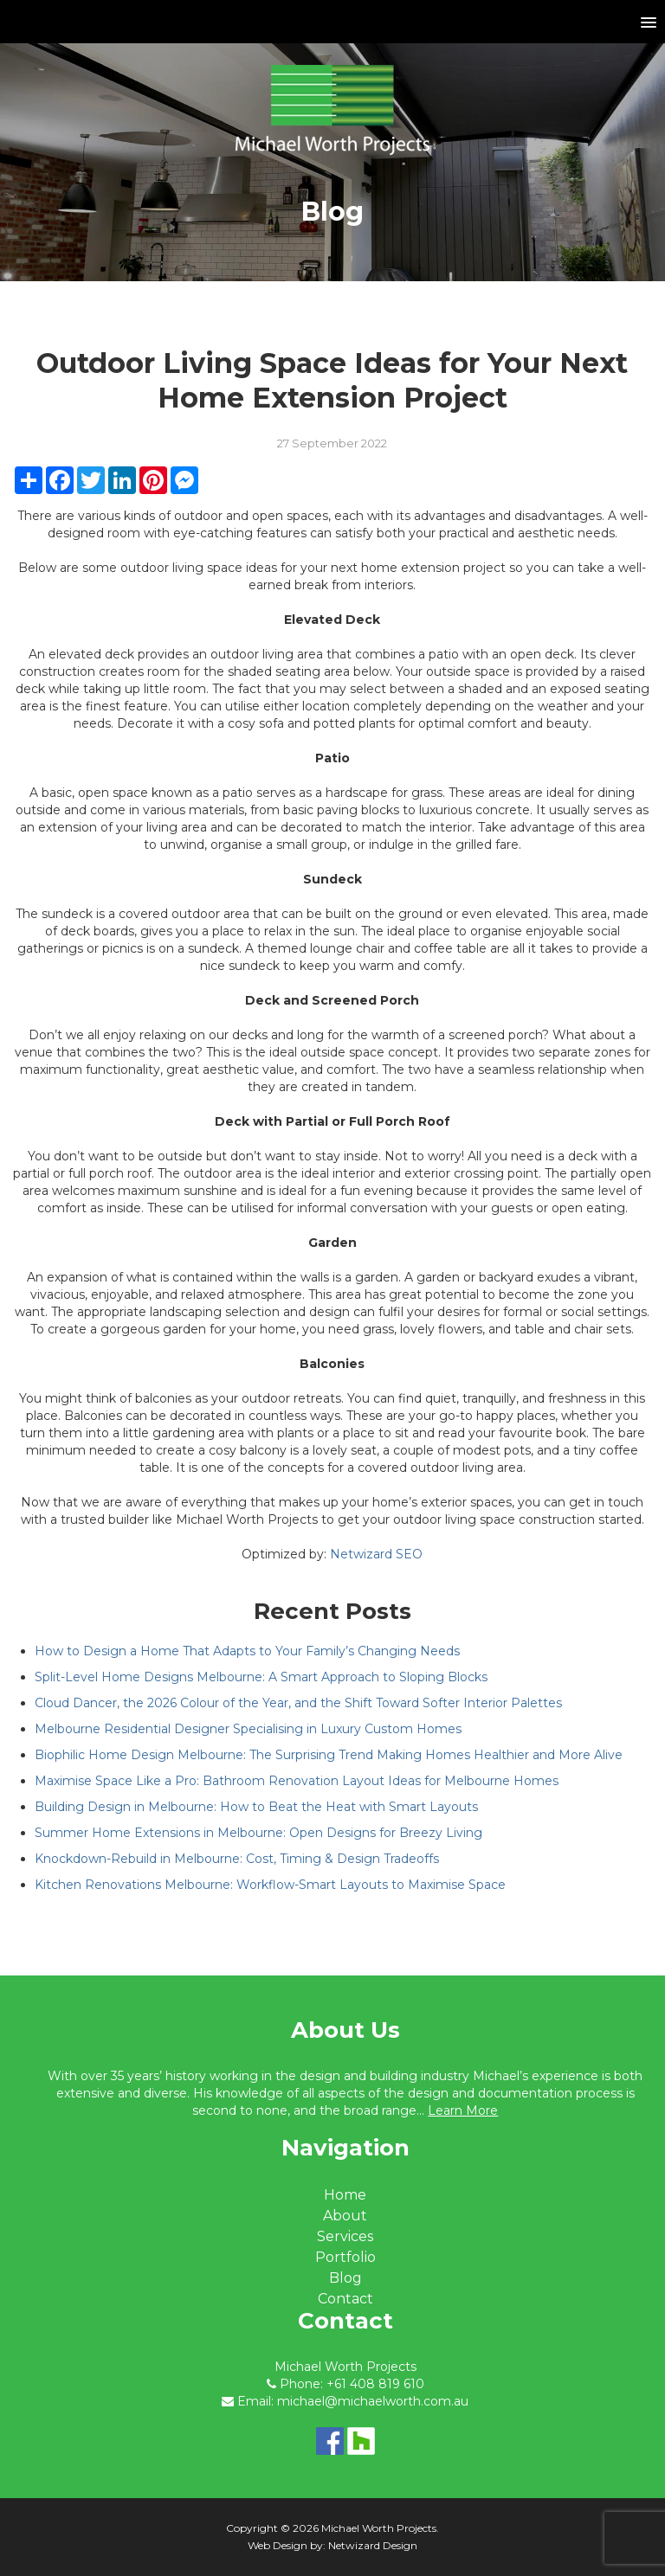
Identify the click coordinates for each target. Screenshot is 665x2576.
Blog (345, 2278)
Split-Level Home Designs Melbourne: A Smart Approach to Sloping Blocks (261, 1677)
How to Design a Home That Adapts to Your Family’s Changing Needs (247, 1651)
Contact (345, 2298)
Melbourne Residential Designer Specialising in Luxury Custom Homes (248, 1729)
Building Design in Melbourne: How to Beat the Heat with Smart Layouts (256, 1807)
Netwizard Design (372, 2545)
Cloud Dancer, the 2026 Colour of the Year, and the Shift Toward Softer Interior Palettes (298, 1703)
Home (345, 2195)
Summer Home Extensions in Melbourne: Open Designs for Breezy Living (258, 1832)
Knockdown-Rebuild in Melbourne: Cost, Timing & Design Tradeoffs (237, 1858)
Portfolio (345, 2257)
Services (345, 2236)
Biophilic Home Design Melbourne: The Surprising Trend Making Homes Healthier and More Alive (329, 1755)
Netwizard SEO (376, 1554)
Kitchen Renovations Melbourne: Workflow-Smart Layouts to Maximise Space (270, 1884)
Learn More (463, 2110)
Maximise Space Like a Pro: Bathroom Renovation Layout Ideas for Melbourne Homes (296, 1781)
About (345, 2215)
